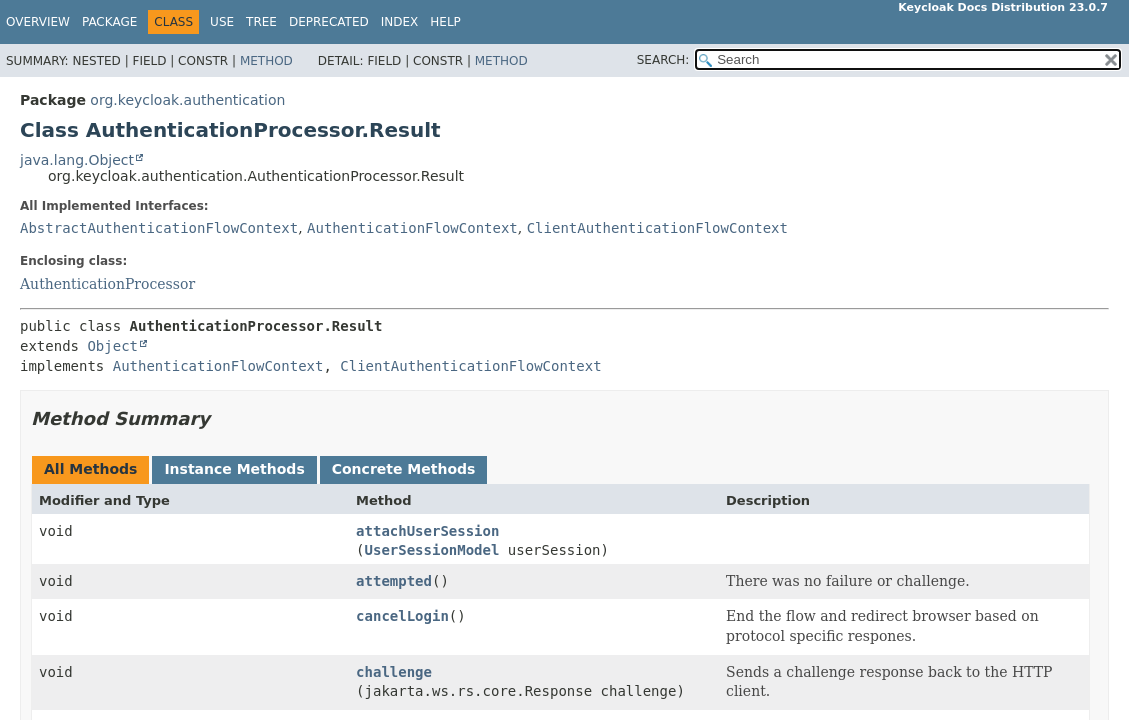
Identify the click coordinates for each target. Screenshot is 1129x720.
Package (109, 22)
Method (266, 61)
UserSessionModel (432, 550)
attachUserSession (427, 531)
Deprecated (329, 22)
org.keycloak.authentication (187, 100)
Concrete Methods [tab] (404, 469)
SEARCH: (663, 60)
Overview (38, 22)
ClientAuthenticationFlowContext (657, 228)
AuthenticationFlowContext (412, 228)
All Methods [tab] (90, 469)
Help (445, 22)
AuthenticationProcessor (107, 284)
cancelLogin (402, 616)
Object (112, 346)
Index (400, 22)
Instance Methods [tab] (234, 469)
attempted (394, 581)
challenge (394, 672)
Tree (261, 22)
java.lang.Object (77, 160)
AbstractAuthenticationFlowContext (159, 228)
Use (222, 22)
